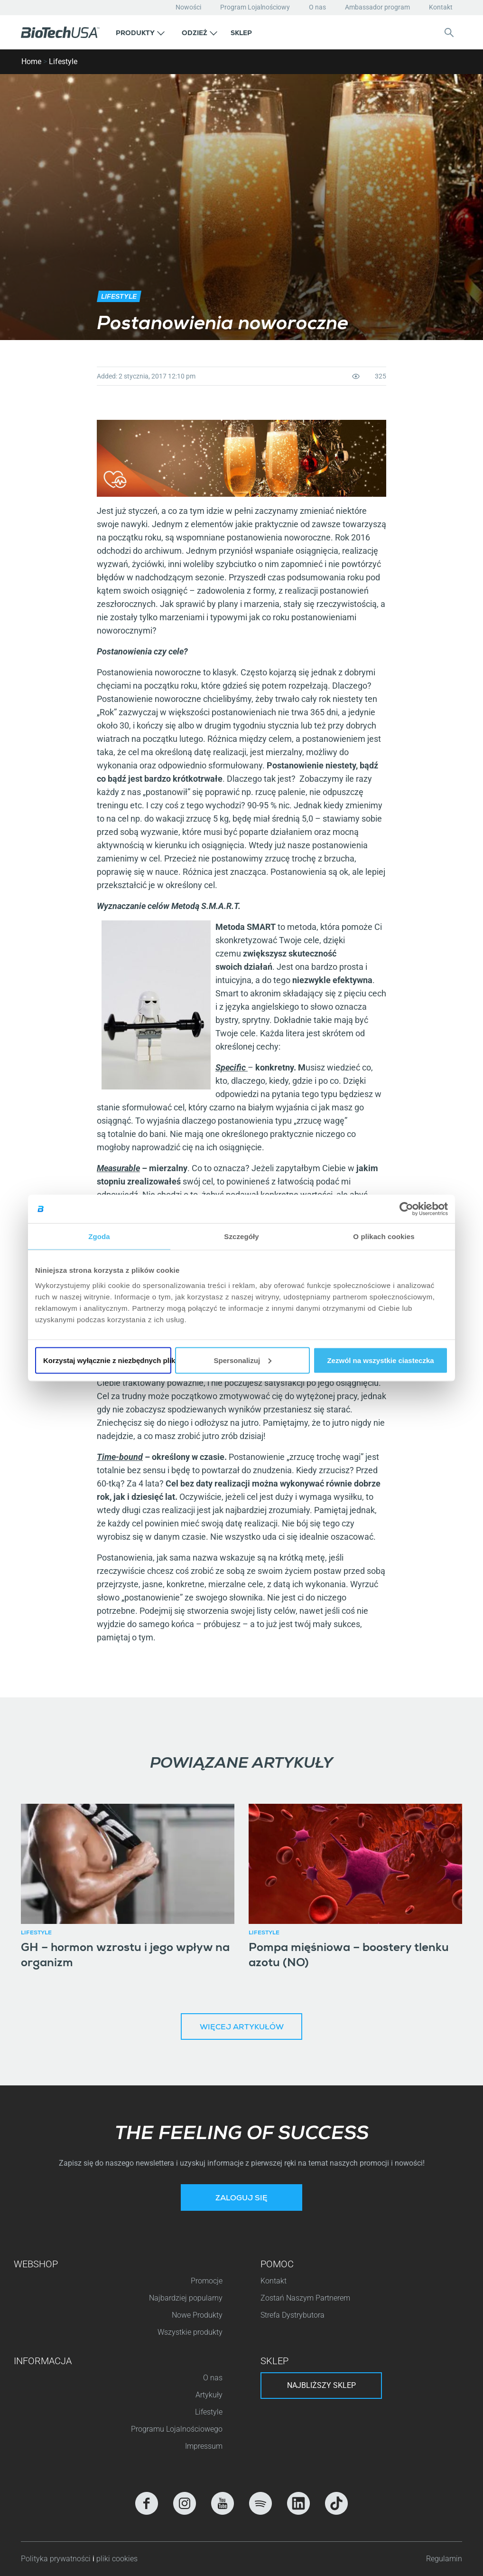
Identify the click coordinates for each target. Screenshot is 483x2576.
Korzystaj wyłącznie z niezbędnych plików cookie (107, 1360)
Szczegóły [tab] (241, 1236)
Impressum (204, 2446)
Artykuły (209, 2394)
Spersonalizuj (243, 1360)
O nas (317, 7)
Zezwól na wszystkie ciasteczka (380, 1360)
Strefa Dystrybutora (292, 2315)
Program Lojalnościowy (255, 7)
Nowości (188, 7)
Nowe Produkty (197, 2315)
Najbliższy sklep (321, 2385)
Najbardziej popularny (186, 2297)
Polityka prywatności (57, 2558)
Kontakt (441, 7)
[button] (140, 32)
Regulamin (444, 2558)
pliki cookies (117, 2558)
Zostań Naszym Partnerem (305, 2297)
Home (31, 61)
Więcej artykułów (242, 2028)
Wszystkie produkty (190, 2332)
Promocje (207, 2280)
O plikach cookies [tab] (383, 1236)
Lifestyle (63, 61)
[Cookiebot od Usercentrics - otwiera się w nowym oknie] (406, 1209)
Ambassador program (377, 7)
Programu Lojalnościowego (177, 2429)
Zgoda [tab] (99, 1236)
